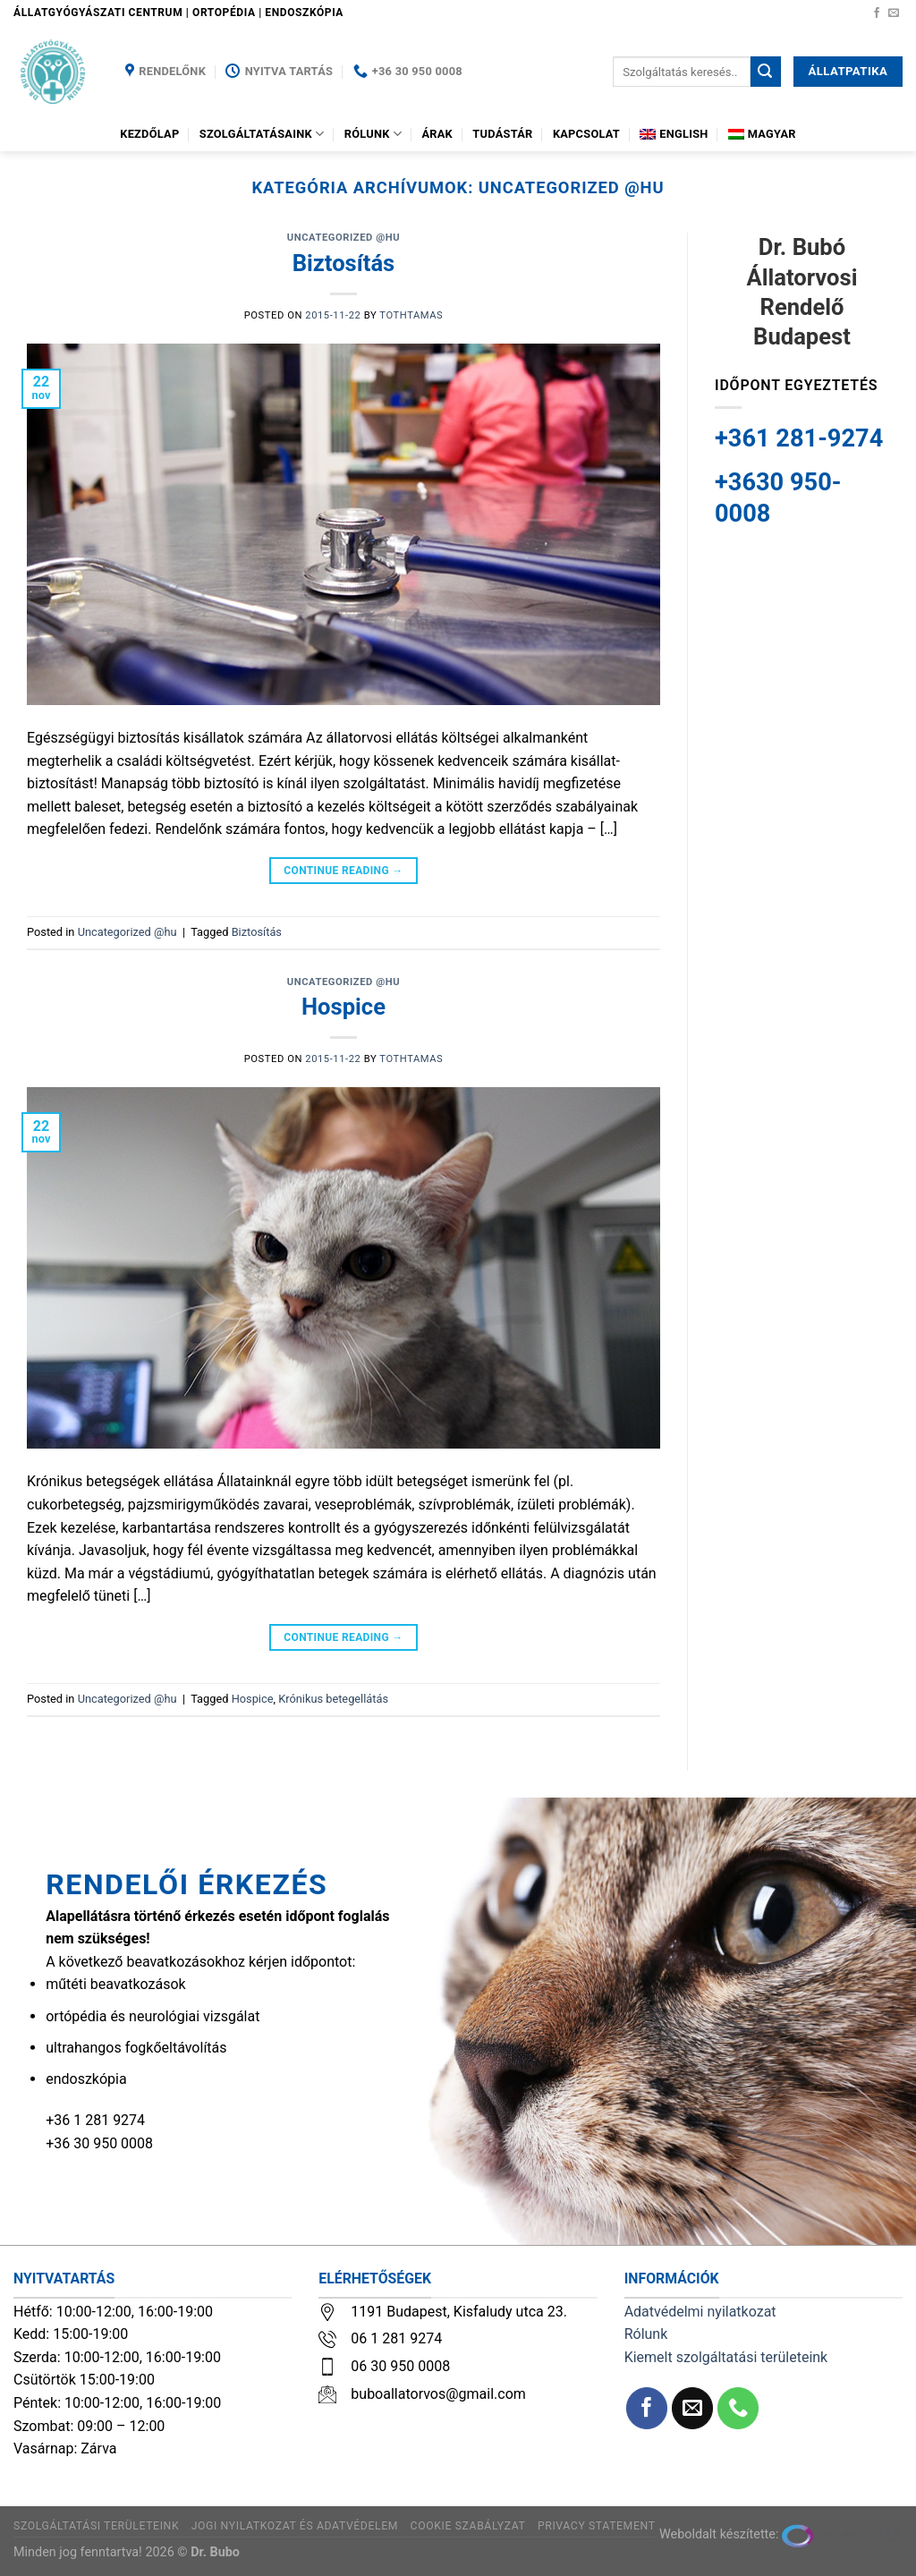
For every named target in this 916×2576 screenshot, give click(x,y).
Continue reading (343, 871)
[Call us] (738, 2408)
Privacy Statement (597, 2526)
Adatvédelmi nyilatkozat (700, 2311)
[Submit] (766, 71)
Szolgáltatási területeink (96, 2526)
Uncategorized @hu (343, 237)
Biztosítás (344, 263)
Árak (437, 133)
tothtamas (411, 315)
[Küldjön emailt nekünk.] (893, 13)
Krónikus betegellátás (333, 1698)
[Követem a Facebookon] (876, 13)
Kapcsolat (586, 133)
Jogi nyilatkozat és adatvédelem (294, 2526)
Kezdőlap (149, 133)
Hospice (343, 1006)
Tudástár (502, 133)
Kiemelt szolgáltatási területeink (726, 2357)
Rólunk (373, 133)
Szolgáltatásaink (262, 133)
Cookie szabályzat (468, 2526)
